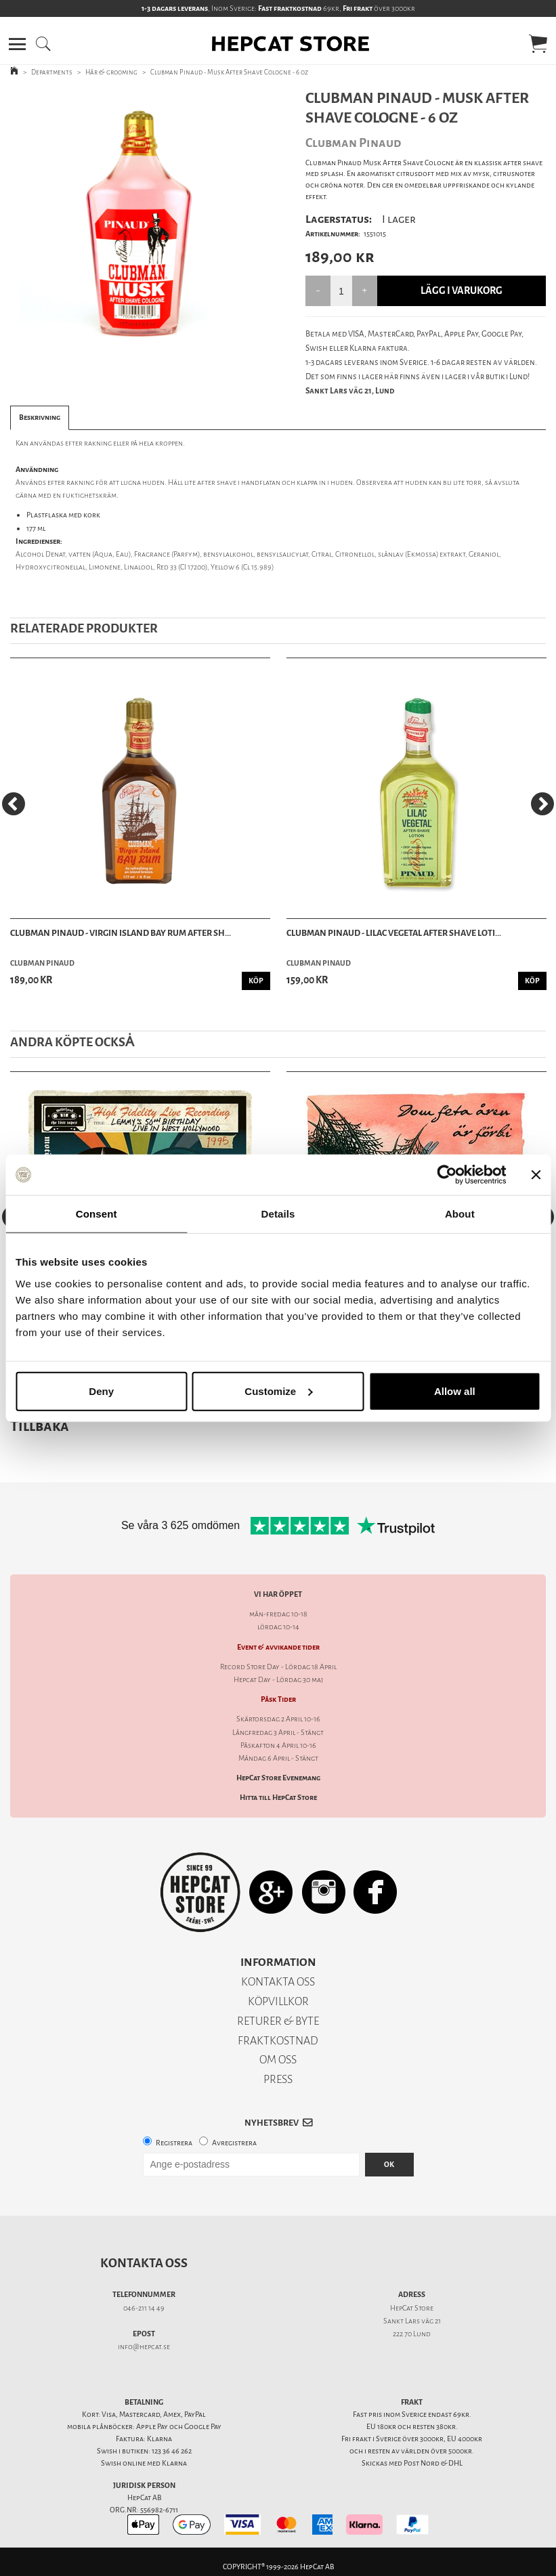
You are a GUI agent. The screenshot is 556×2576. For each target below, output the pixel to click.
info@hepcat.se (144, 2347)
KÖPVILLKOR (278, 2001)
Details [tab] (278, 1214)
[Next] (542, 803)
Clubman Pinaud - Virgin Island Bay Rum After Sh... (120, 933)
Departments (51, 72)
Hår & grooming (111, 72)
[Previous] (13, 803)
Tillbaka (39, 1426)
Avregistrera (234, 2143)
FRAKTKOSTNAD (278, 2041)
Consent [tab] (96, 1214)
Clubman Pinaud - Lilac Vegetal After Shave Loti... (393, 933)
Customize (278, 1390)
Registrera (174, 2143)
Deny (101, 1390)
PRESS (278, 2079)
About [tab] (460, 1214)
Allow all (454, 1390)
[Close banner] (535, 1175)
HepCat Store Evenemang (278, 1778)
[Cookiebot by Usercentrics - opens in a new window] (446, 1175)
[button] (17, 44)
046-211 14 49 (144, 2308)
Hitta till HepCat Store (278, 1798)
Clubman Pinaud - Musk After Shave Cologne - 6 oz (229, 72)
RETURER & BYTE (278, 2021)
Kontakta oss (144, 2263)
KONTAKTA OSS (278, 1982)
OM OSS (278, 2060)
